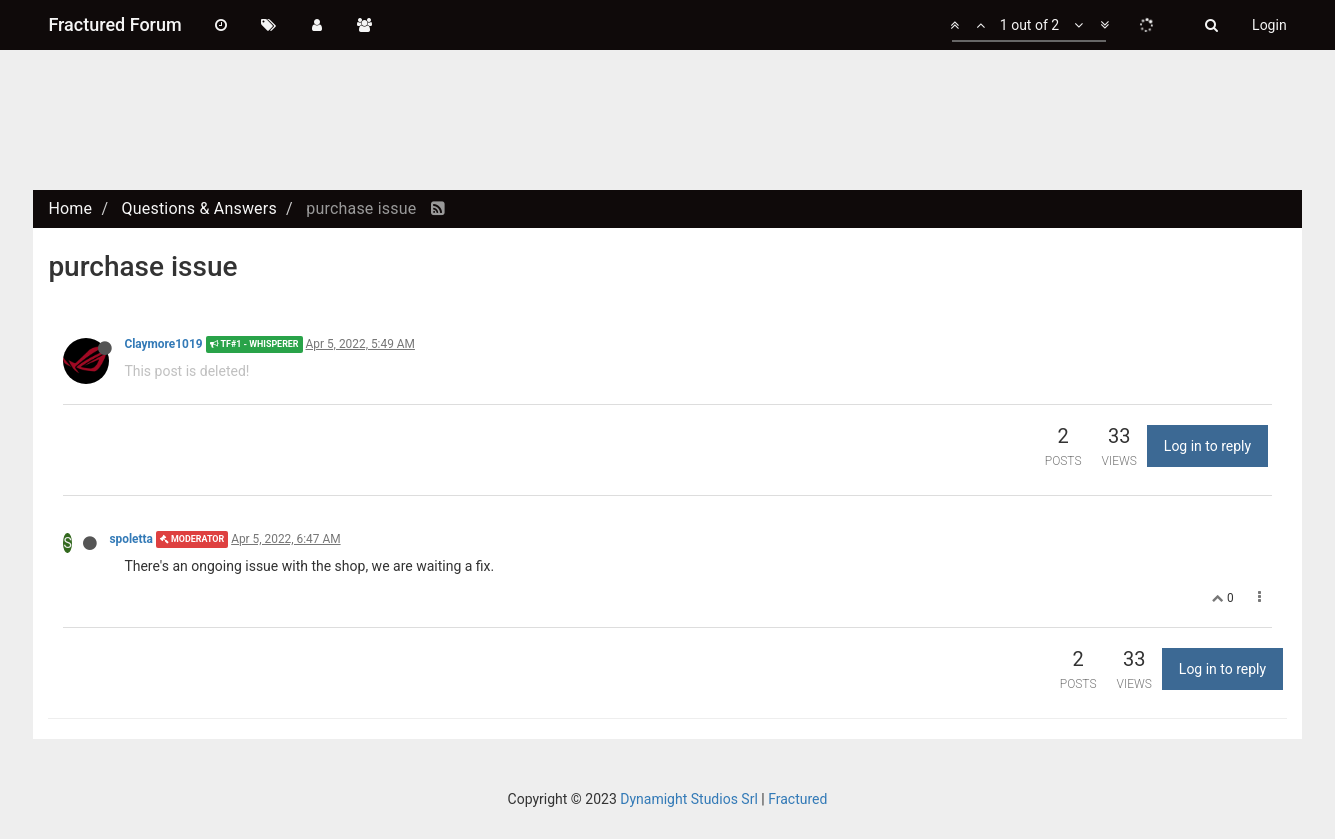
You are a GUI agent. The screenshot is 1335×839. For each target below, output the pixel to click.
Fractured (797, 799)
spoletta (131, 539)
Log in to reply (1207, 446)
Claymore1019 (163, 344)
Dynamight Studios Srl (689, 799)
